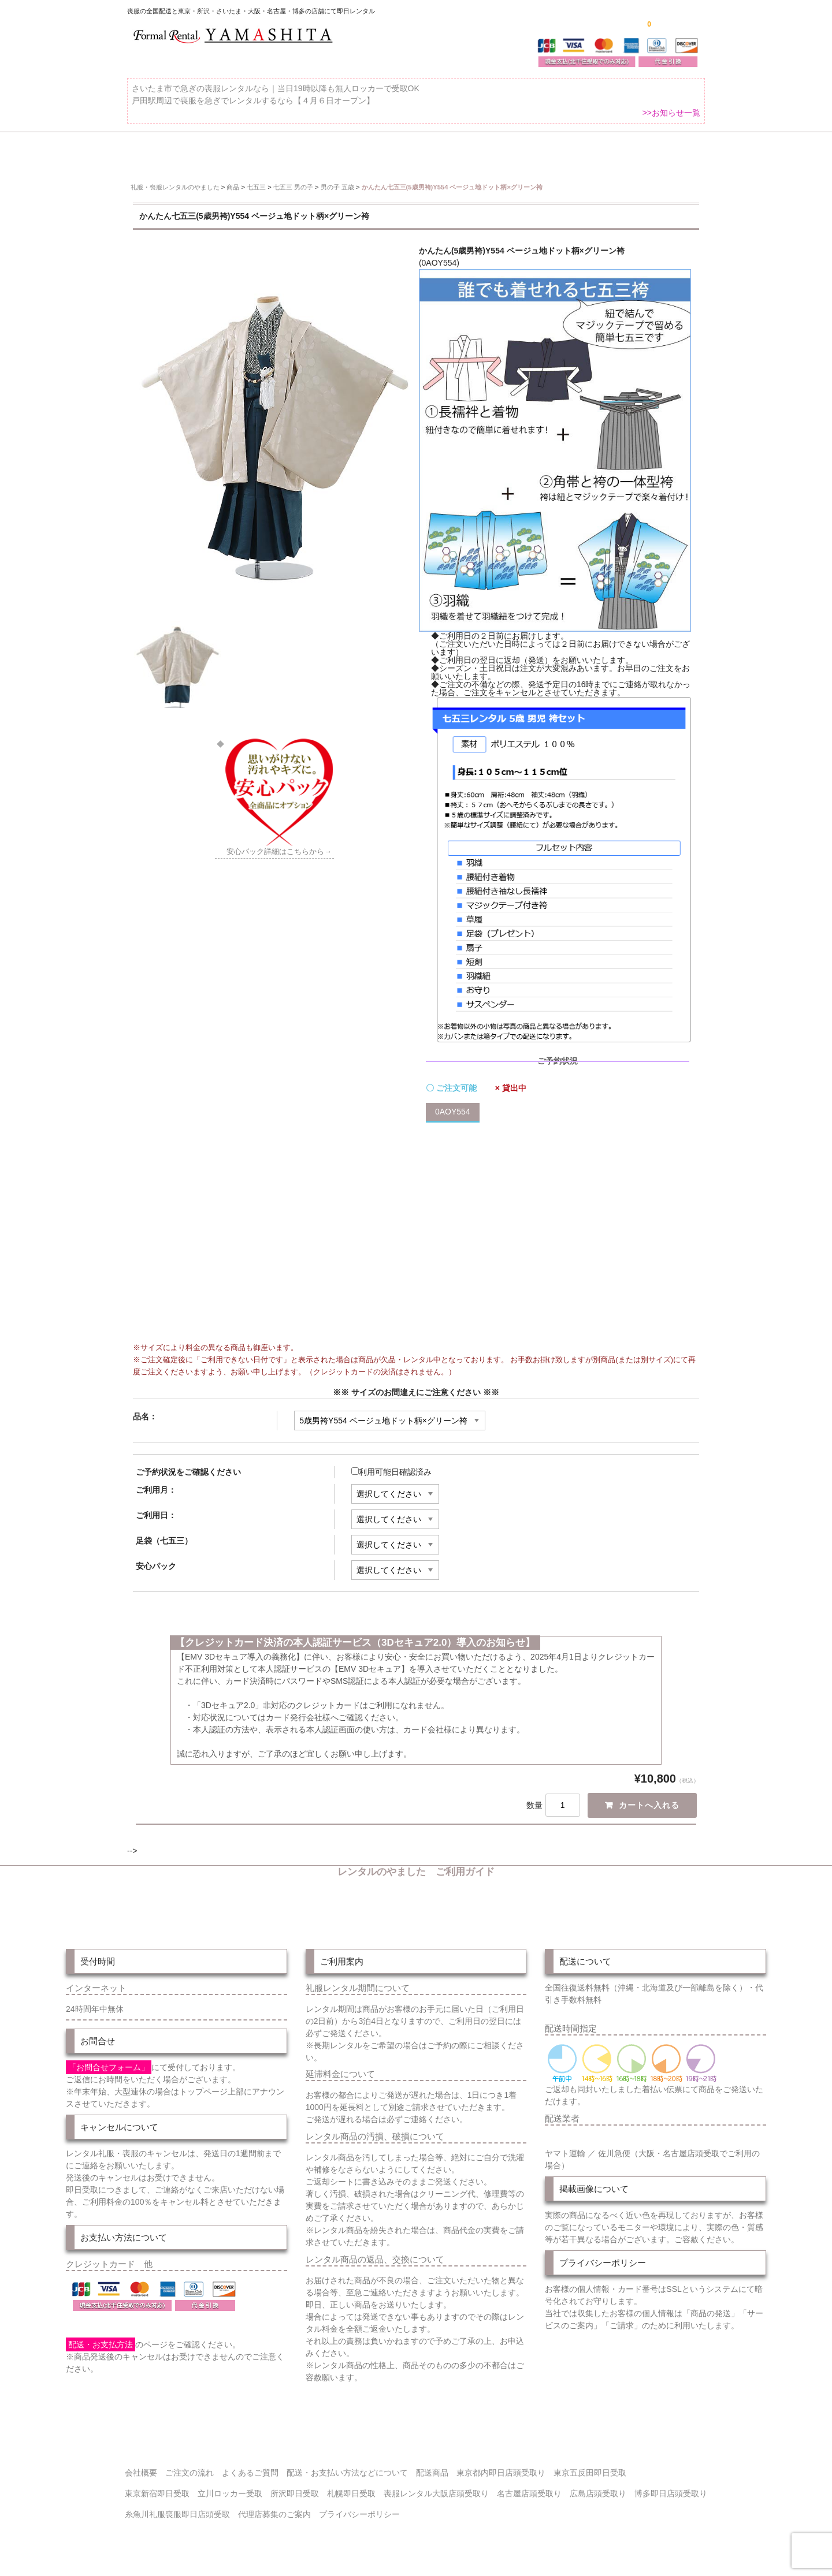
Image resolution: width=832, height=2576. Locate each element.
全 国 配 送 (209, 152)
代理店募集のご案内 (274, 2508)
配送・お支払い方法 (501, 152)
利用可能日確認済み (391, 1462)
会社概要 (141, 2466)
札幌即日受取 (351, 2487)
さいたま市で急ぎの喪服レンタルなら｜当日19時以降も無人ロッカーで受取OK (275, 95)
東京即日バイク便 (402, 152)
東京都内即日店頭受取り (500, 2466)
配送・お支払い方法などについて (347, 2466)
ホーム (145, 152)
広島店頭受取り (598, 2487)
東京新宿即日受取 (157, 2487)
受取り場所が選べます (298, 152)
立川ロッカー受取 (230, 2487)
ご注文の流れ (592, 152)
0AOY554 (452, 1103)
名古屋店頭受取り (529, 2487)
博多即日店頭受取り (670, 2487)
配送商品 (432, 2466)
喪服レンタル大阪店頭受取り (436, 2487)
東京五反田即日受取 (590, 2466)
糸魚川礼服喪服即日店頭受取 (177, 2508)
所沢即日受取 (294, 2487)
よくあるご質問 (673, 152)
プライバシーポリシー (359, 2508)
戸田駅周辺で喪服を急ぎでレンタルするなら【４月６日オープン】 (253, 107)
